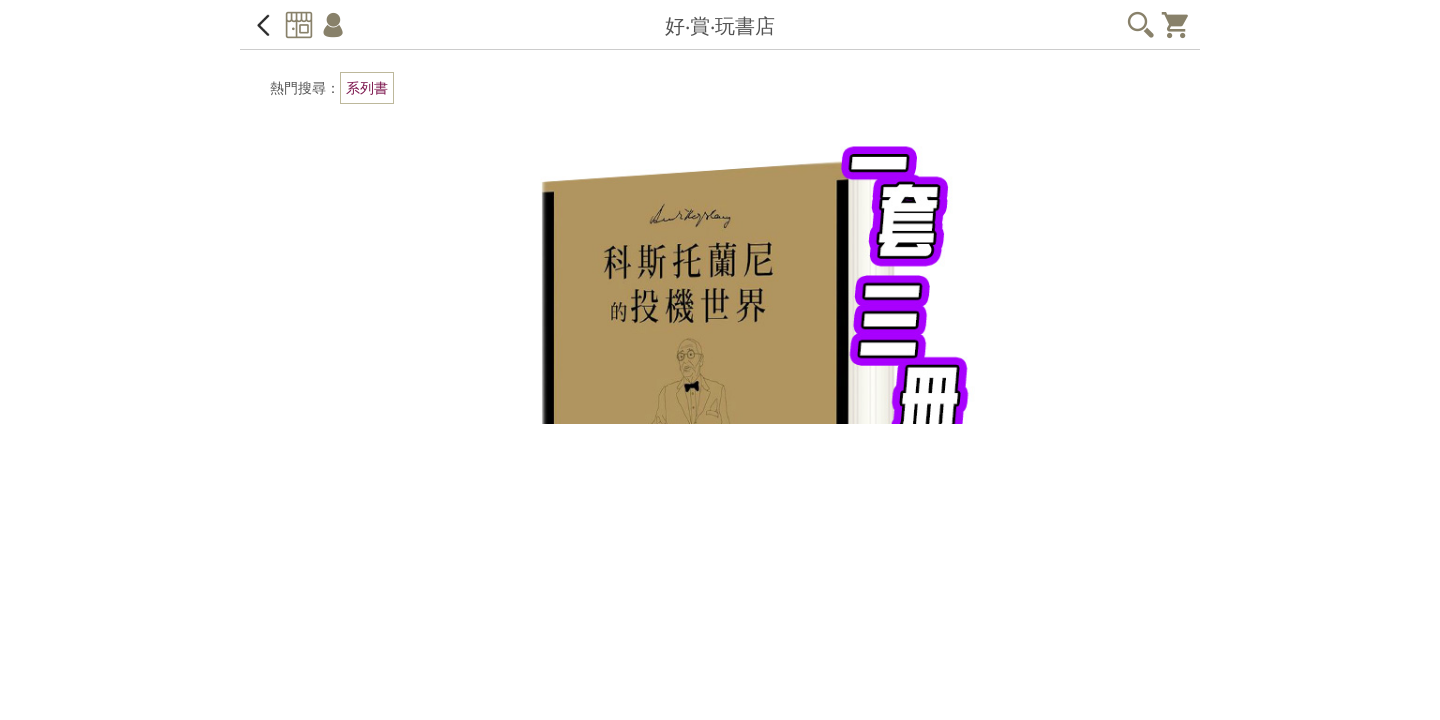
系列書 (367, 88)
